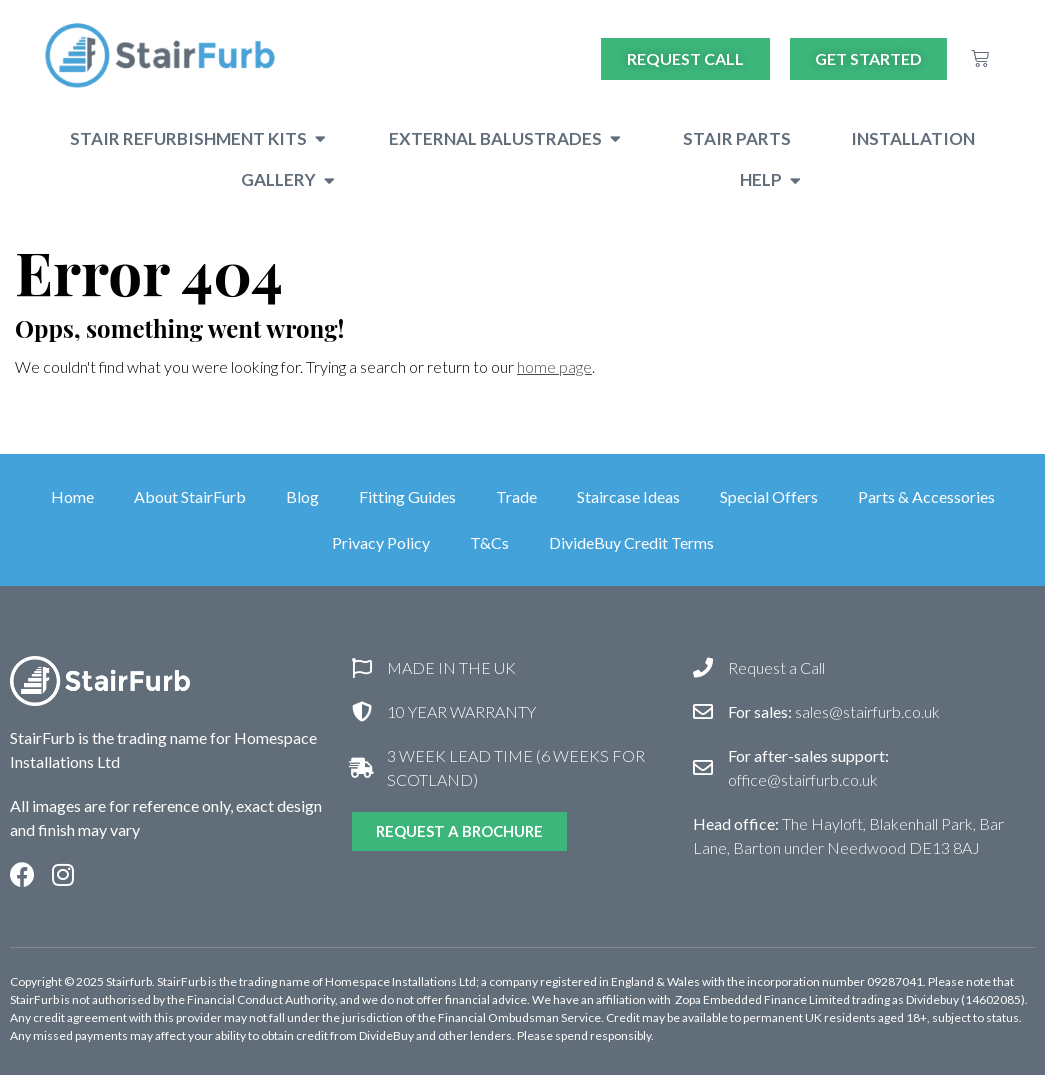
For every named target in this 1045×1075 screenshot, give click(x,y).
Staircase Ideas (628, 496)
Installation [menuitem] (913, 138)
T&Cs (489, 542)
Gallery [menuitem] (278, 179)
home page (554, 366)
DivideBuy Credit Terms (631, 542)
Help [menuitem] (761, 179)
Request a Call (776, 667)
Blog (302, 496)
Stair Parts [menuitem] (737, 138)
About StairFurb (190, 496)
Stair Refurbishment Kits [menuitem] (188, 138)
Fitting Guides (407, 496)
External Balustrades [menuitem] (495, 138)
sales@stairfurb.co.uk (834, 711)
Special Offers (769, 496)
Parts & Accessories (926, 496)
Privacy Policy (381, 542)
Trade (516, 496)
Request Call (685, 58)
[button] (320, 139)
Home (72, 496)
